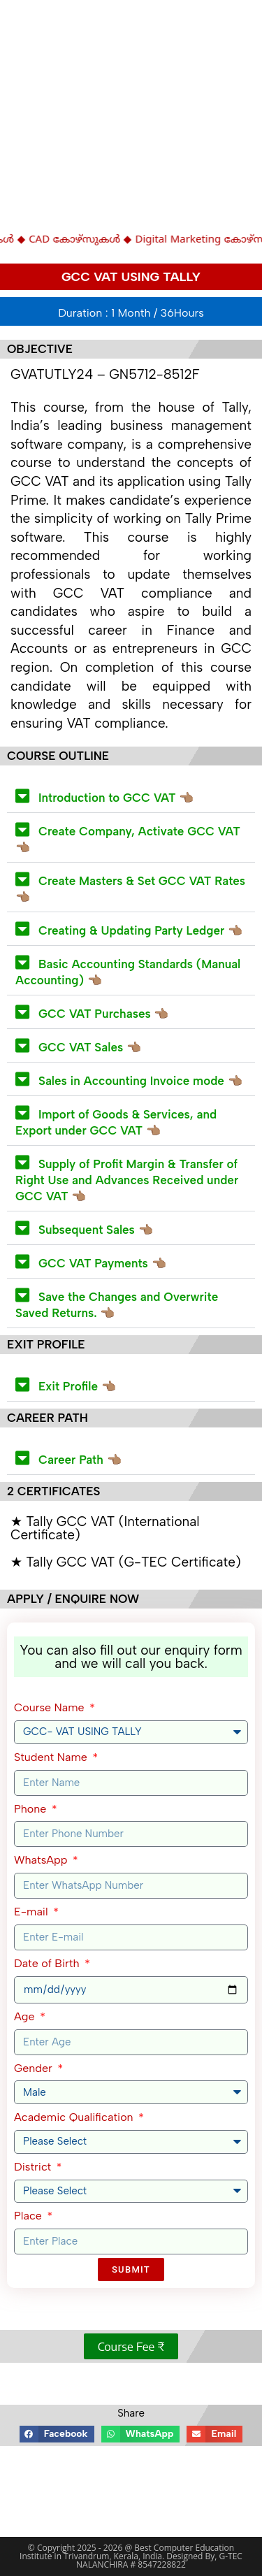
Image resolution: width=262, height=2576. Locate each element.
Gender (34, 2068)
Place (29, 2215)
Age (26, 2016)
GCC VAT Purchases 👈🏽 (103, 1014)
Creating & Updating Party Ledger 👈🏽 (140, 930)
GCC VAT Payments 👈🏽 (102, 1263)
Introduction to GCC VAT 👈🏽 (116, 798)
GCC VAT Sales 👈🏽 (89, 1047)
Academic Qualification (75, 2117)
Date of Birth (48, 1963)
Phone (32, 1808)
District (34, 2166)
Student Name (52, 1757)
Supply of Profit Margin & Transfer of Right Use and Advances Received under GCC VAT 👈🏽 (126, 1180)
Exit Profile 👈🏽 (77, 1386)
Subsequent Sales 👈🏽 (95, 1230)
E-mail (32, 1911)
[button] (131, 796)
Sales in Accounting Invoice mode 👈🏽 (140, 1081)
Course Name (50, 1707)
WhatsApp (42, 1859)
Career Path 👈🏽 (80, 1460)
